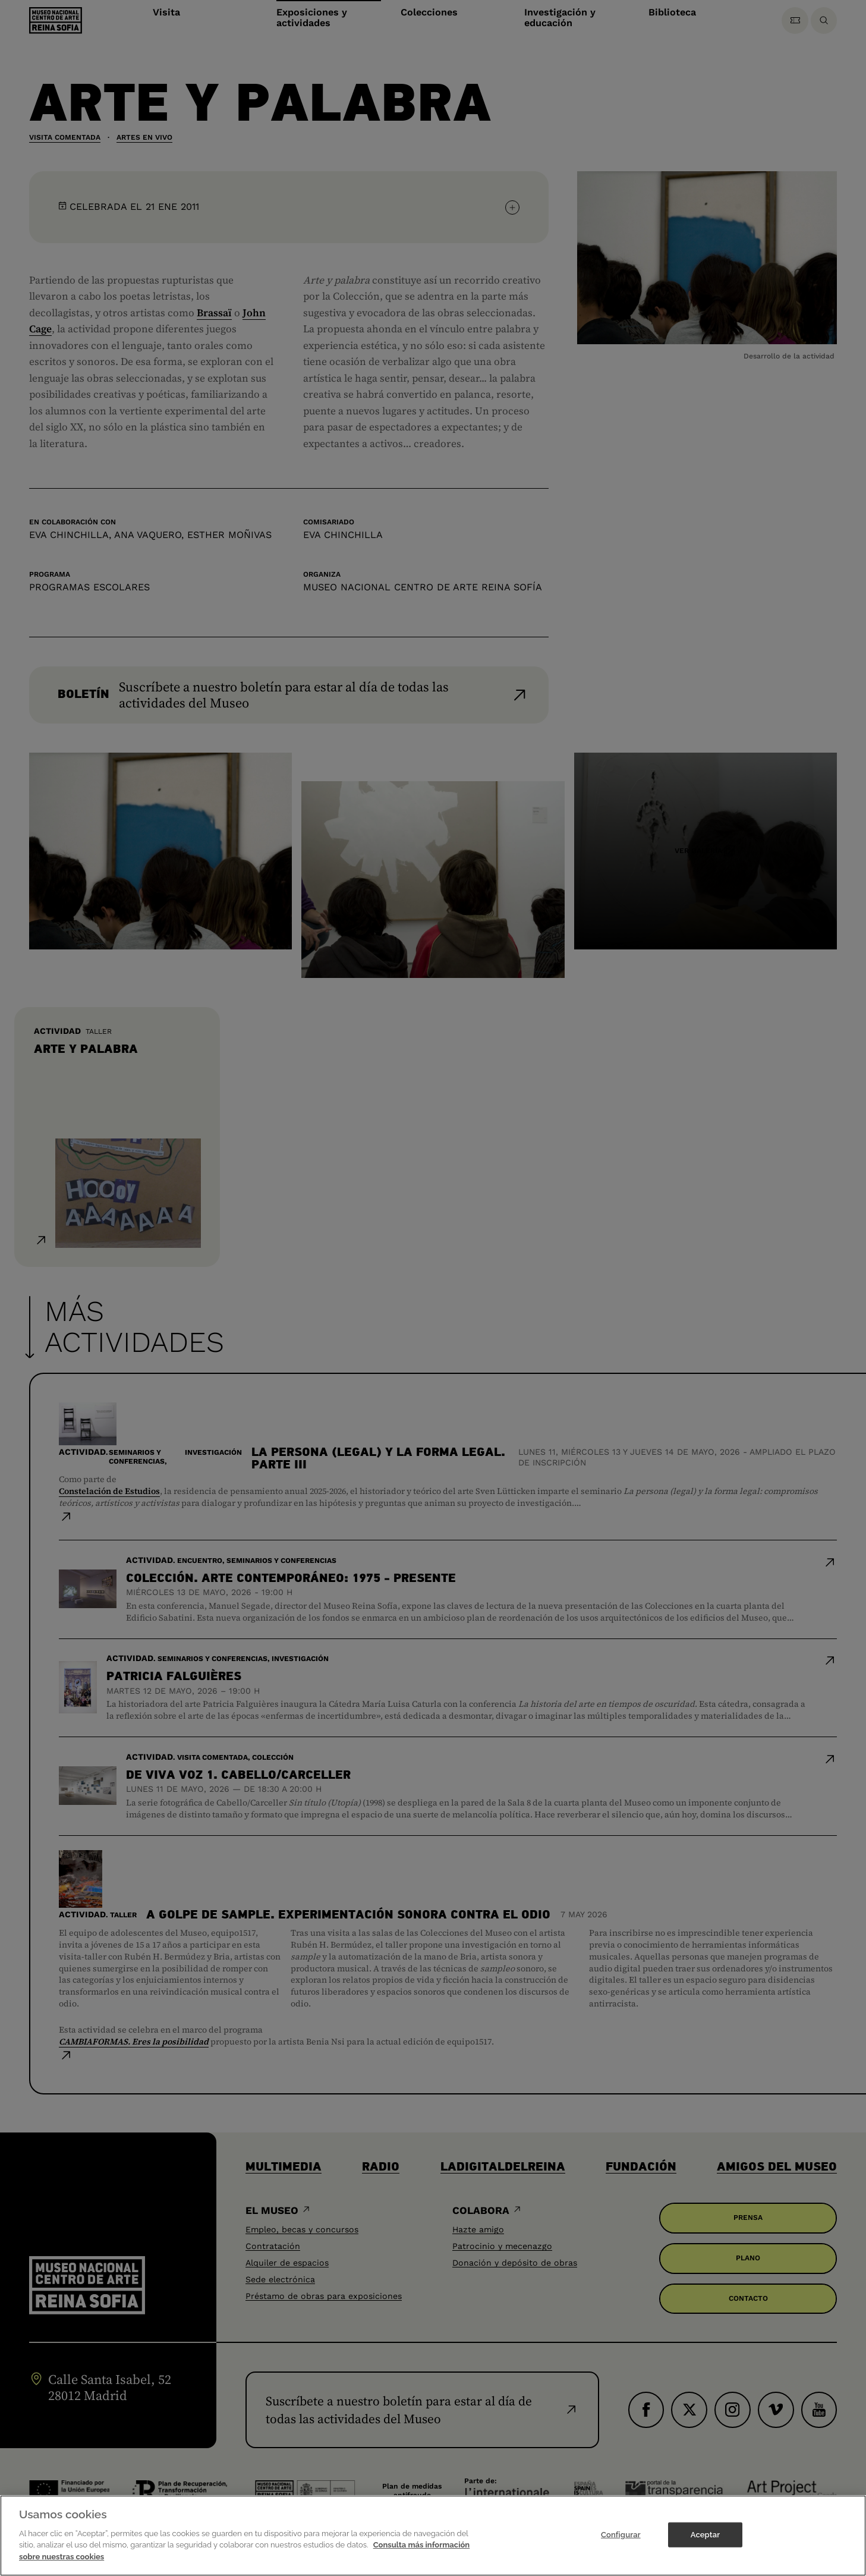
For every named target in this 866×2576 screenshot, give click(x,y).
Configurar (621, 2547)
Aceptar (705, 2547)
